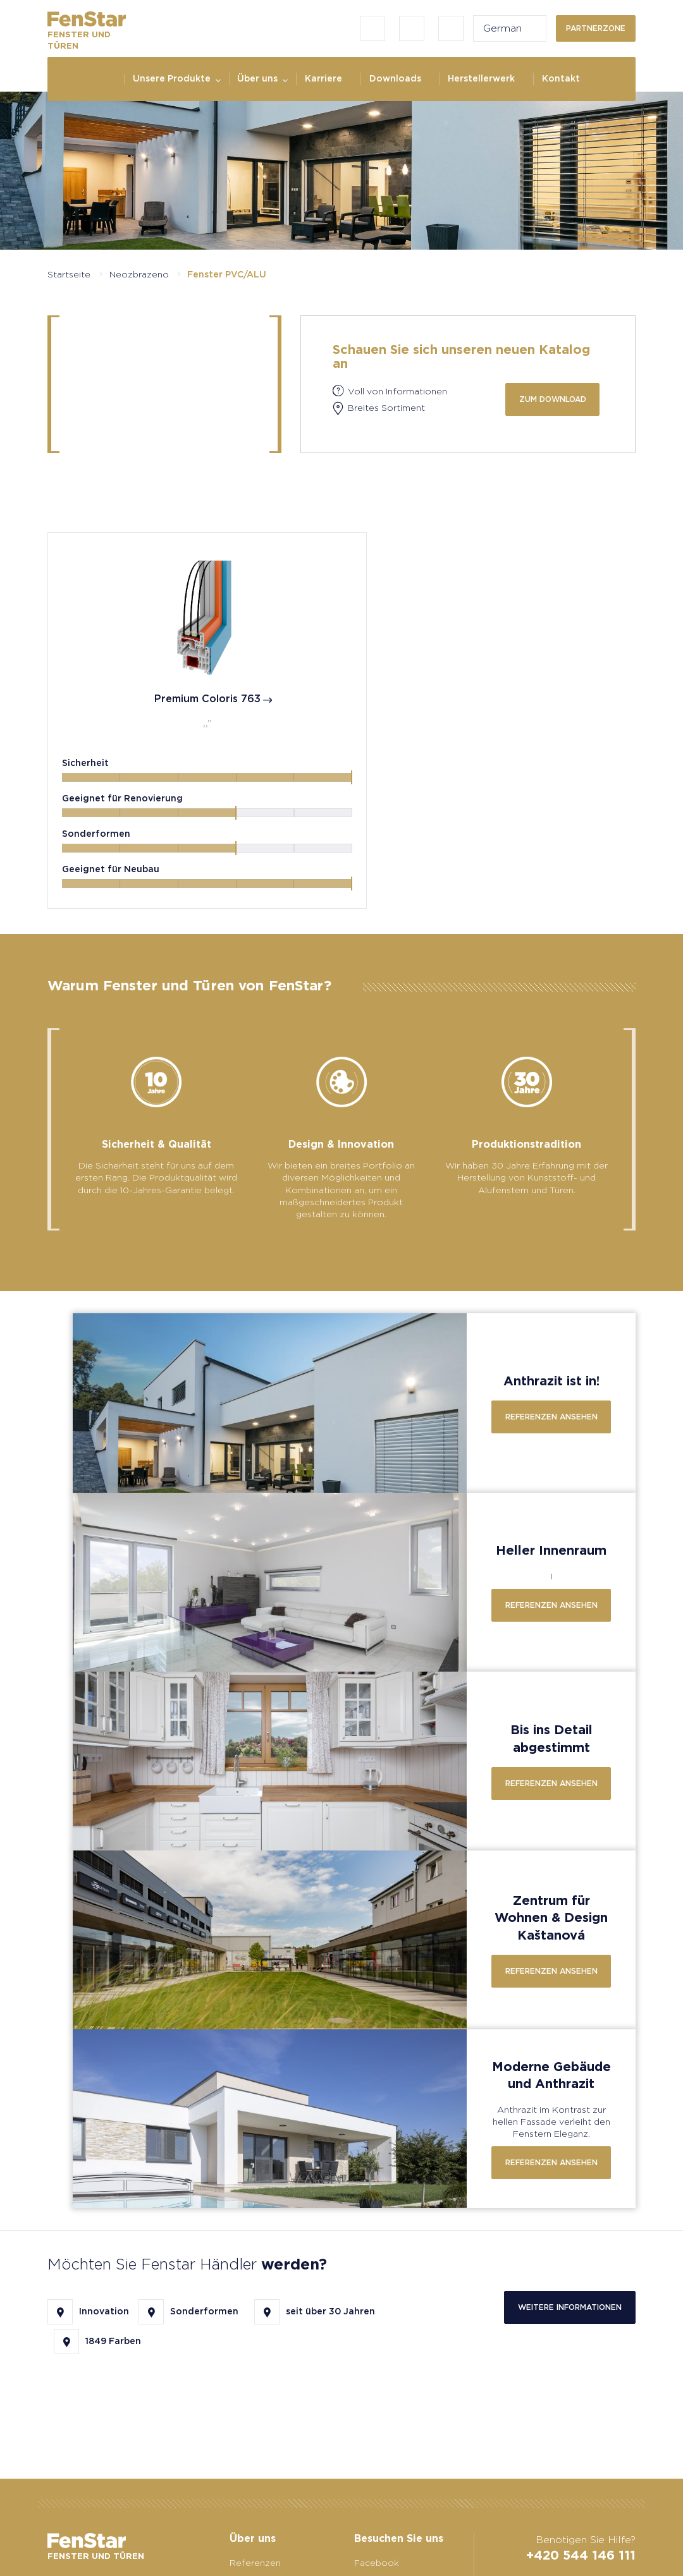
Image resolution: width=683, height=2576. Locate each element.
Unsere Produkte (172, 78)
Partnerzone (595, 28)
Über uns (257, 78)
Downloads (395, 78)
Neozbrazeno (139, 274)
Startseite (68, 274)
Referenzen (255, 2563)
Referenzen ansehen (551, 1419)
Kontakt (561, 78)
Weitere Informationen (570, 2309)
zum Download (552, 399)
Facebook (376, 2563)
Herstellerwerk (481, 78)
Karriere (323, 78)
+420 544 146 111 (581, 2555)
